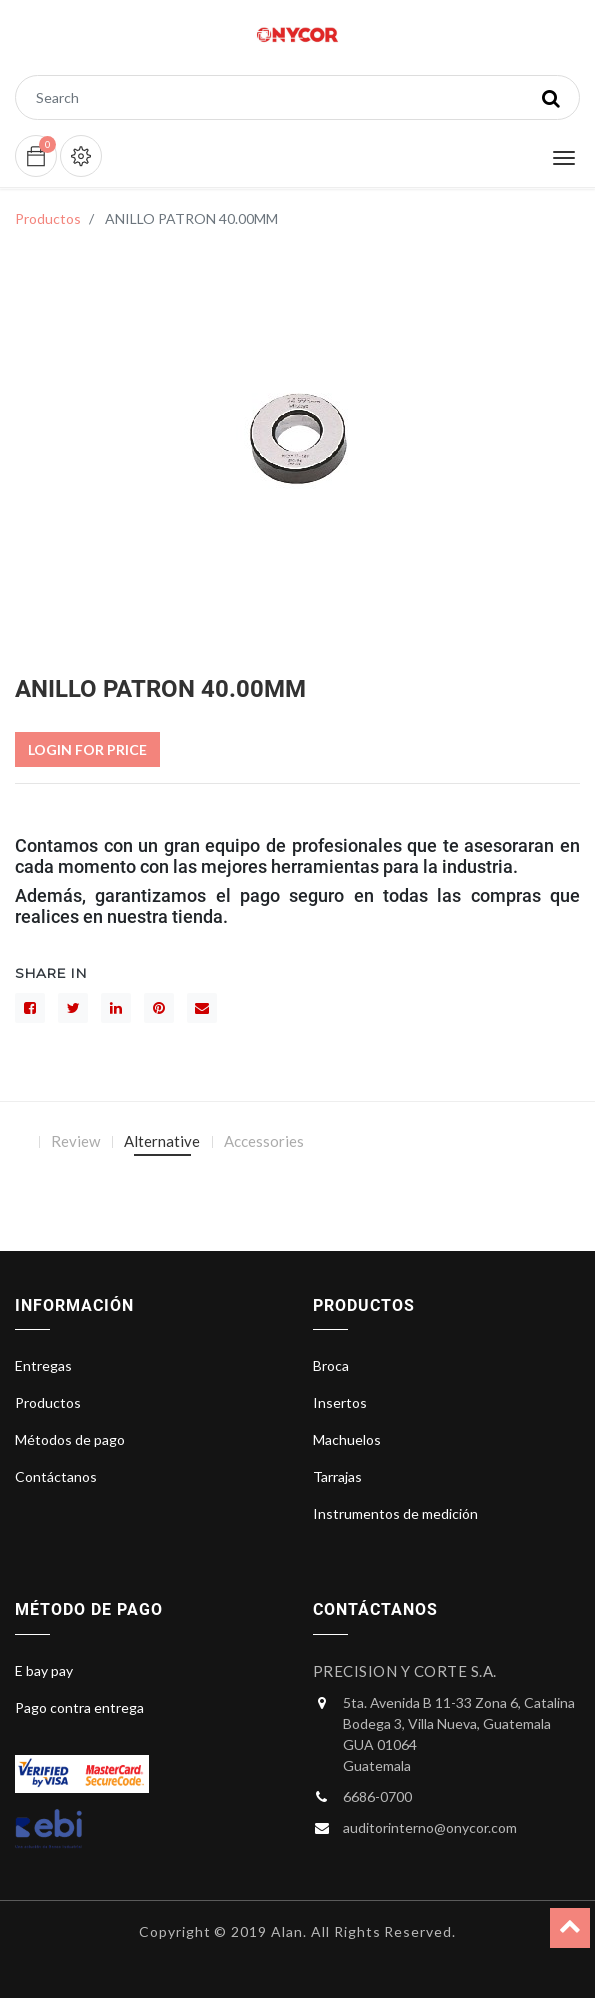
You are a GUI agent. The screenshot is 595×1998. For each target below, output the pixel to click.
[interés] (159, 1008)
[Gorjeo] (73, 1008)
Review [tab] (75, 1141)
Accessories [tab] (264, 1141)
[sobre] (202, 1008)
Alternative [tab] (162, 1141)
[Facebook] (30, 1008)
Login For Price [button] (87, 749)
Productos (48, 218)
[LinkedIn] (116, 1008)
